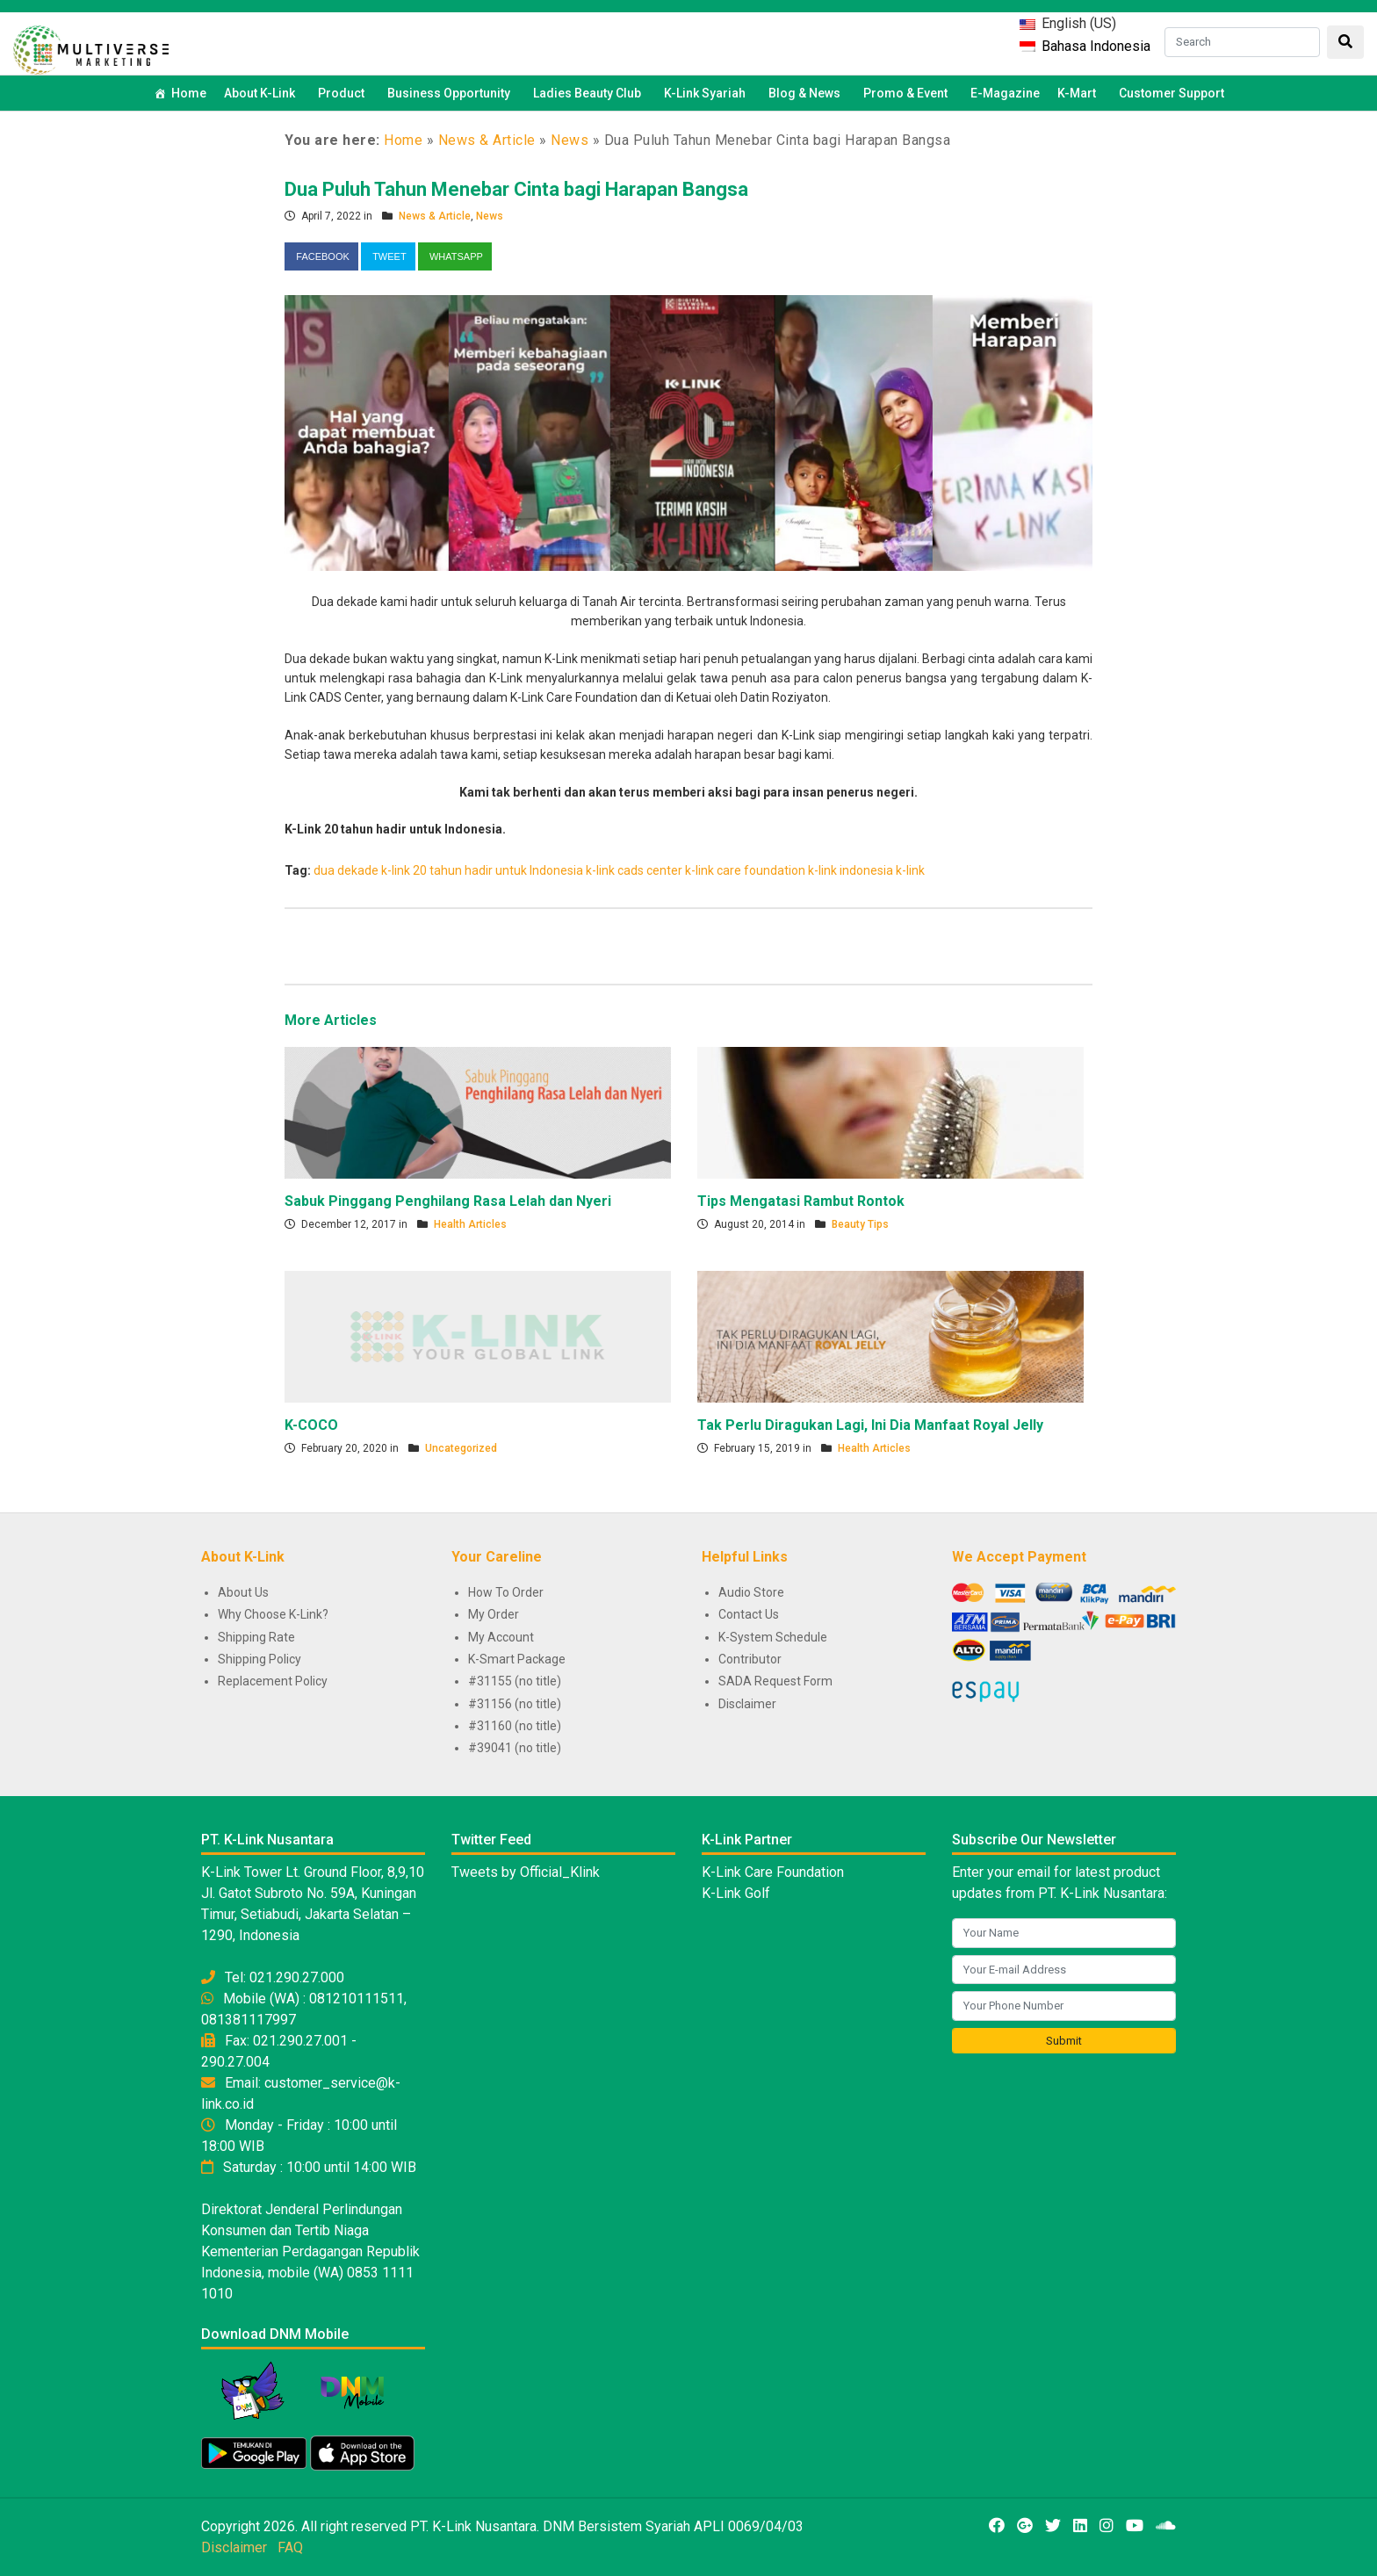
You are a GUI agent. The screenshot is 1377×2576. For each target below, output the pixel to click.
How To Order (506, 1592)
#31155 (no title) (514, 1681)
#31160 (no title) (514, 1726)
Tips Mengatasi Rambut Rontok (801, 1201)
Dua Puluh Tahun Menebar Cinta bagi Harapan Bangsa (516, 189)
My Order (493, 1614)
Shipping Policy (259, 1659)
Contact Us (748, 1614)
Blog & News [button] (807, 93)
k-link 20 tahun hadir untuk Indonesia (482, 870)
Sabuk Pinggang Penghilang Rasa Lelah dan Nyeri (448, 1201)
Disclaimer (747, 1704)
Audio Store (751, 1592)
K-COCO (311, 1425)
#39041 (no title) (514, 1748)
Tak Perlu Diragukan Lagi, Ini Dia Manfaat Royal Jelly (870, 1425)
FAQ (290, 2547)
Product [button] (344, 93)
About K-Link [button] (262, 93)
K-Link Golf (736, 1893)
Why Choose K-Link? (273, 1614)
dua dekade (346, 870)
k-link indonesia (850, 870)
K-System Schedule (772, 1637)
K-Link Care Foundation (773, 1872)
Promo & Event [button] (908, 93)
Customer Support (1171, 93)
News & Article (487, 140)
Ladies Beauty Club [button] (589, 93)
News (569, 140)
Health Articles (470, 1224)
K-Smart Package (517, 1659)
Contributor (750, 1659)
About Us (243, 1592)
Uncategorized (461, 1448)
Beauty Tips (860, 1224)
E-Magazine (1005, 93)
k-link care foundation (745, 870)
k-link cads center (634, 870)
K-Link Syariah (707, 93)
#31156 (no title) (514, 1704)
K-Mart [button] (1079, 93)
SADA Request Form (775, 1681)
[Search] (1242, 42)
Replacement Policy (273, 1681)
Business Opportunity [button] (451, 93)
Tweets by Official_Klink (525, 1872)
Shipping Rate (256, 1637)
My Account (501, 1637)
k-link (910, 870)
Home (188, 93)
